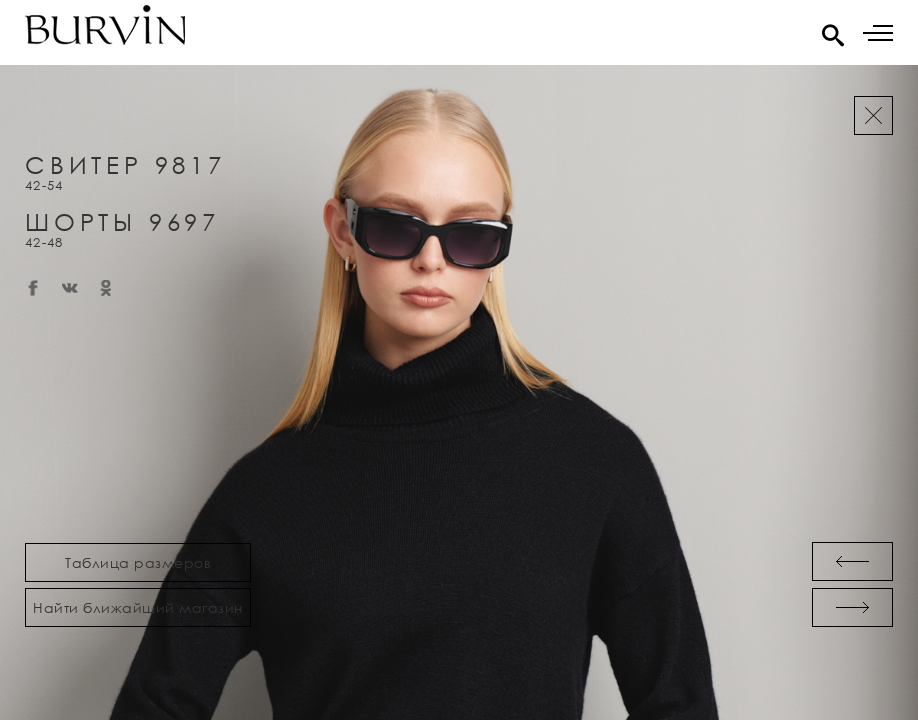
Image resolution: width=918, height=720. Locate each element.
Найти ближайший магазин (138, 607)
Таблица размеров (138, 562)
